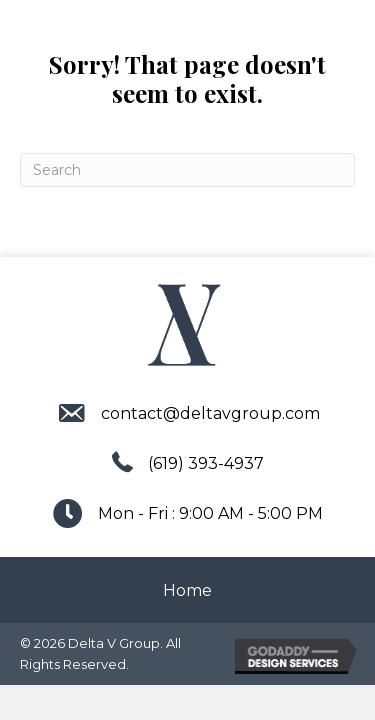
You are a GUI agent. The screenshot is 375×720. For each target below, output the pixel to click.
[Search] (187, 170)
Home (187, 590)
